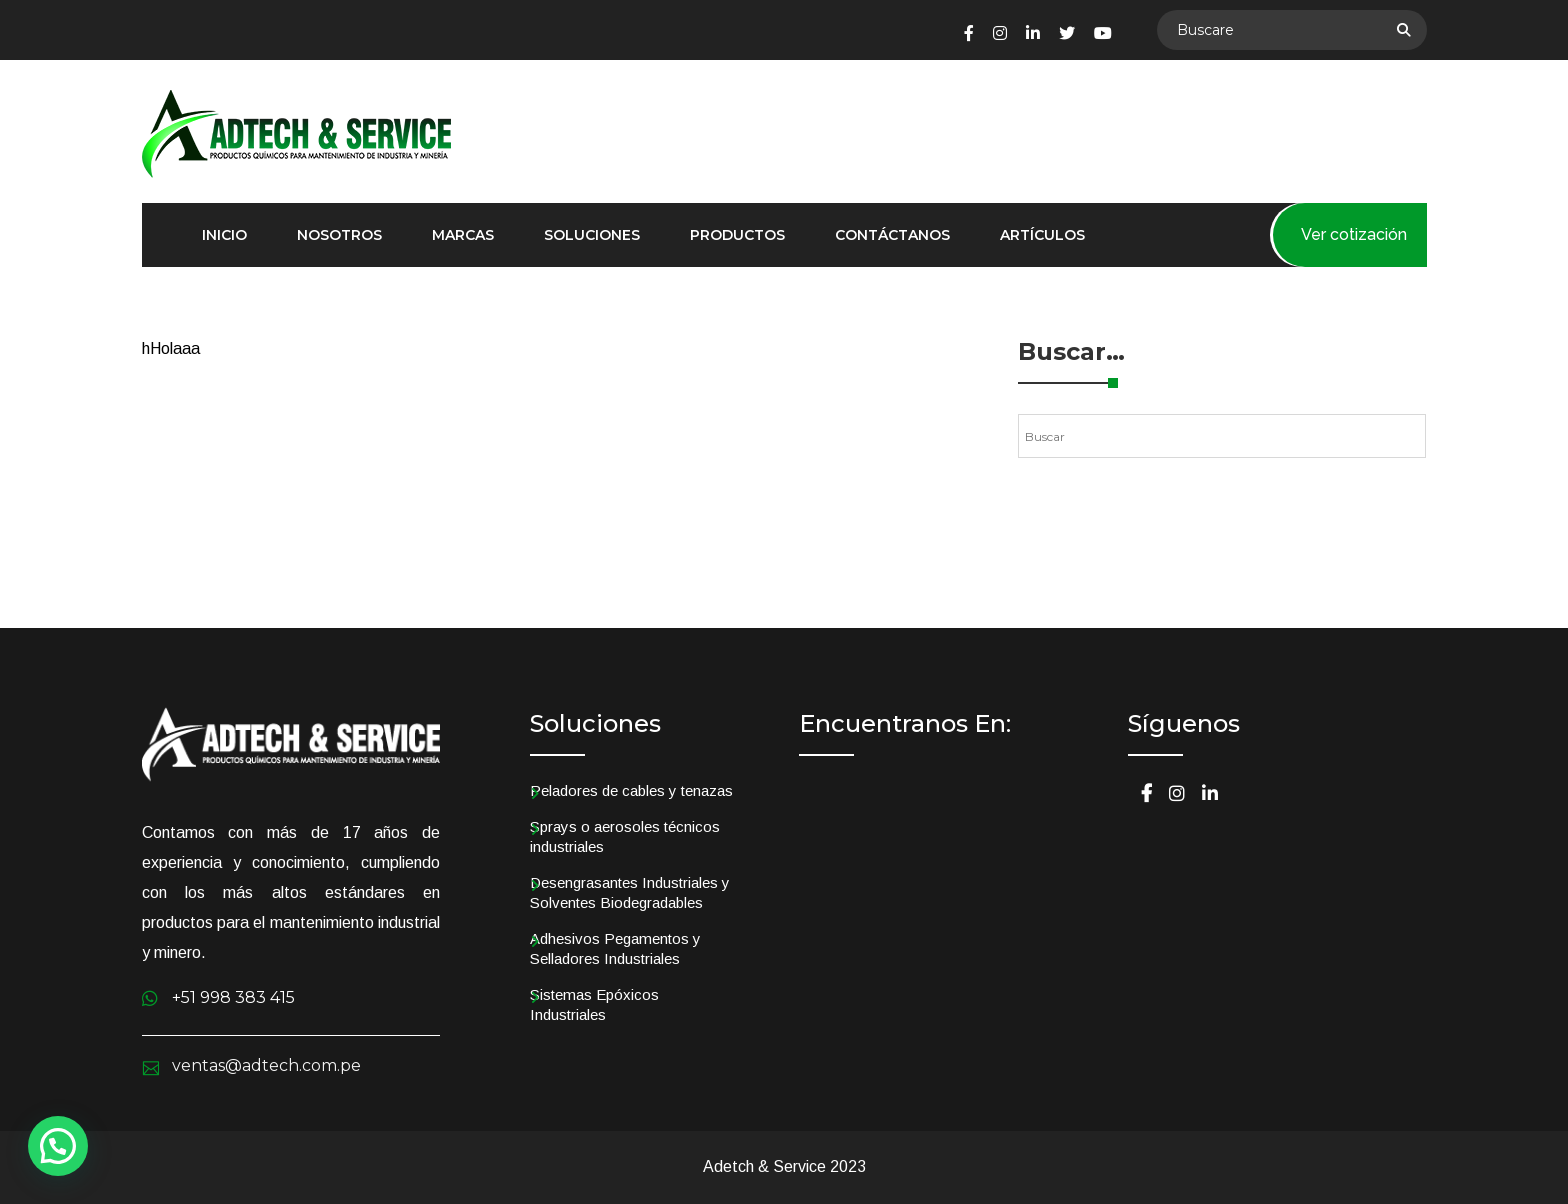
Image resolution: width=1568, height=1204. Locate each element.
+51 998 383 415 (233, 997)
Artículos (1042, 235)
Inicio (224, 235)
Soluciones (592, 235)
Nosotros (339, 235)
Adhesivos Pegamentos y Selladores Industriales (615, 948)
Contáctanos (892, 235)
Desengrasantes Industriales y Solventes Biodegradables (630, 892)
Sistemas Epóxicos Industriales (594, 1004)
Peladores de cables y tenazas (631, 790)
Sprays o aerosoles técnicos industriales (625, 836)
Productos (737, 235)
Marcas (463, 235)
